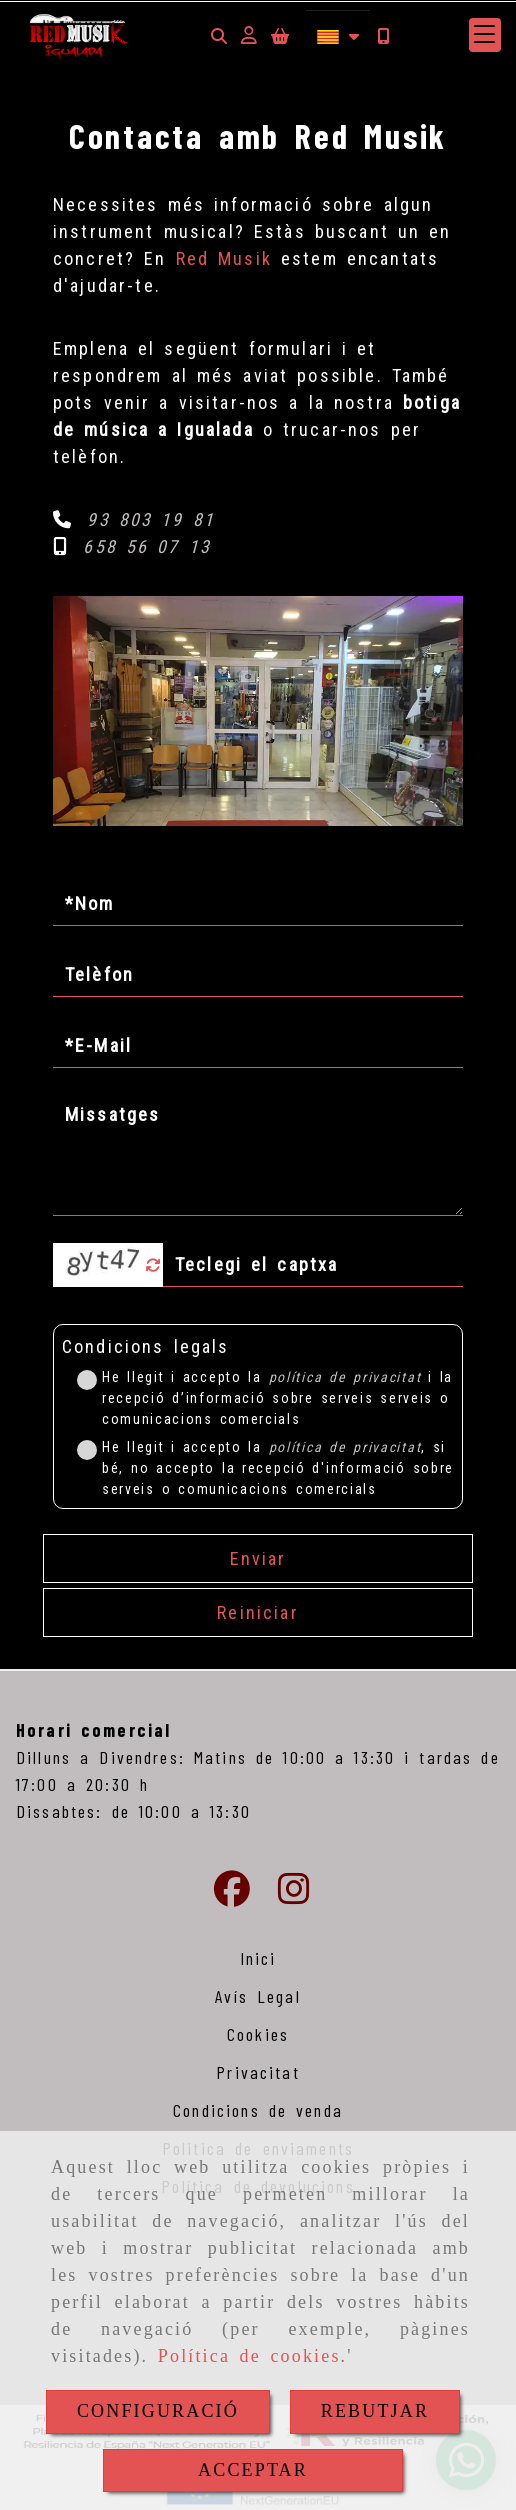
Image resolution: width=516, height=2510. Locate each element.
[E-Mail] (258, 1046)
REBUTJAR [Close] (375, 2411)
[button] (249, 35)
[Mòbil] (383, 35)
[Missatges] (258, 1155)
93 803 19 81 (151, 519)
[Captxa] (313, 1265)
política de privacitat (345, 1377)
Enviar (258, 1558)
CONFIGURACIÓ (158, 2411)
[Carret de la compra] (280, 35)
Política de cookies (249, 2356)
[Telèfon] (258, 975)
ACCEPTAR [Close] (253, 2470)
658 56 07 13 (147, 546)
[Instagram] (294, 1895)
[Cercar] (219, 35)
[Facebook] (232, 1895)
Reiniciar (257, 1612)
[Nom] (258, 904)
